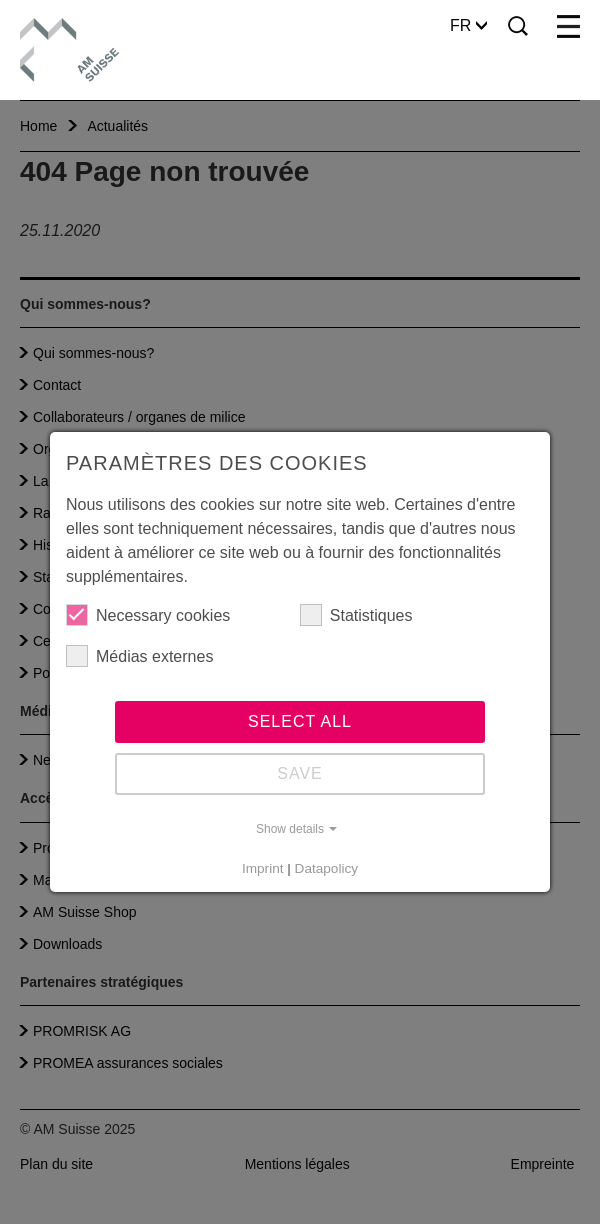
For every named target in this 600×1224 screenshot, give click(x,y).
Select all (300, 721)
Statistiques (356, 615)
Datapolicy (326, 868)
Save (300, 773)
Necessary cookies (148, 615)
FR (468, 25)
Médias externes (139, 656)
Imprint (263, 868)
